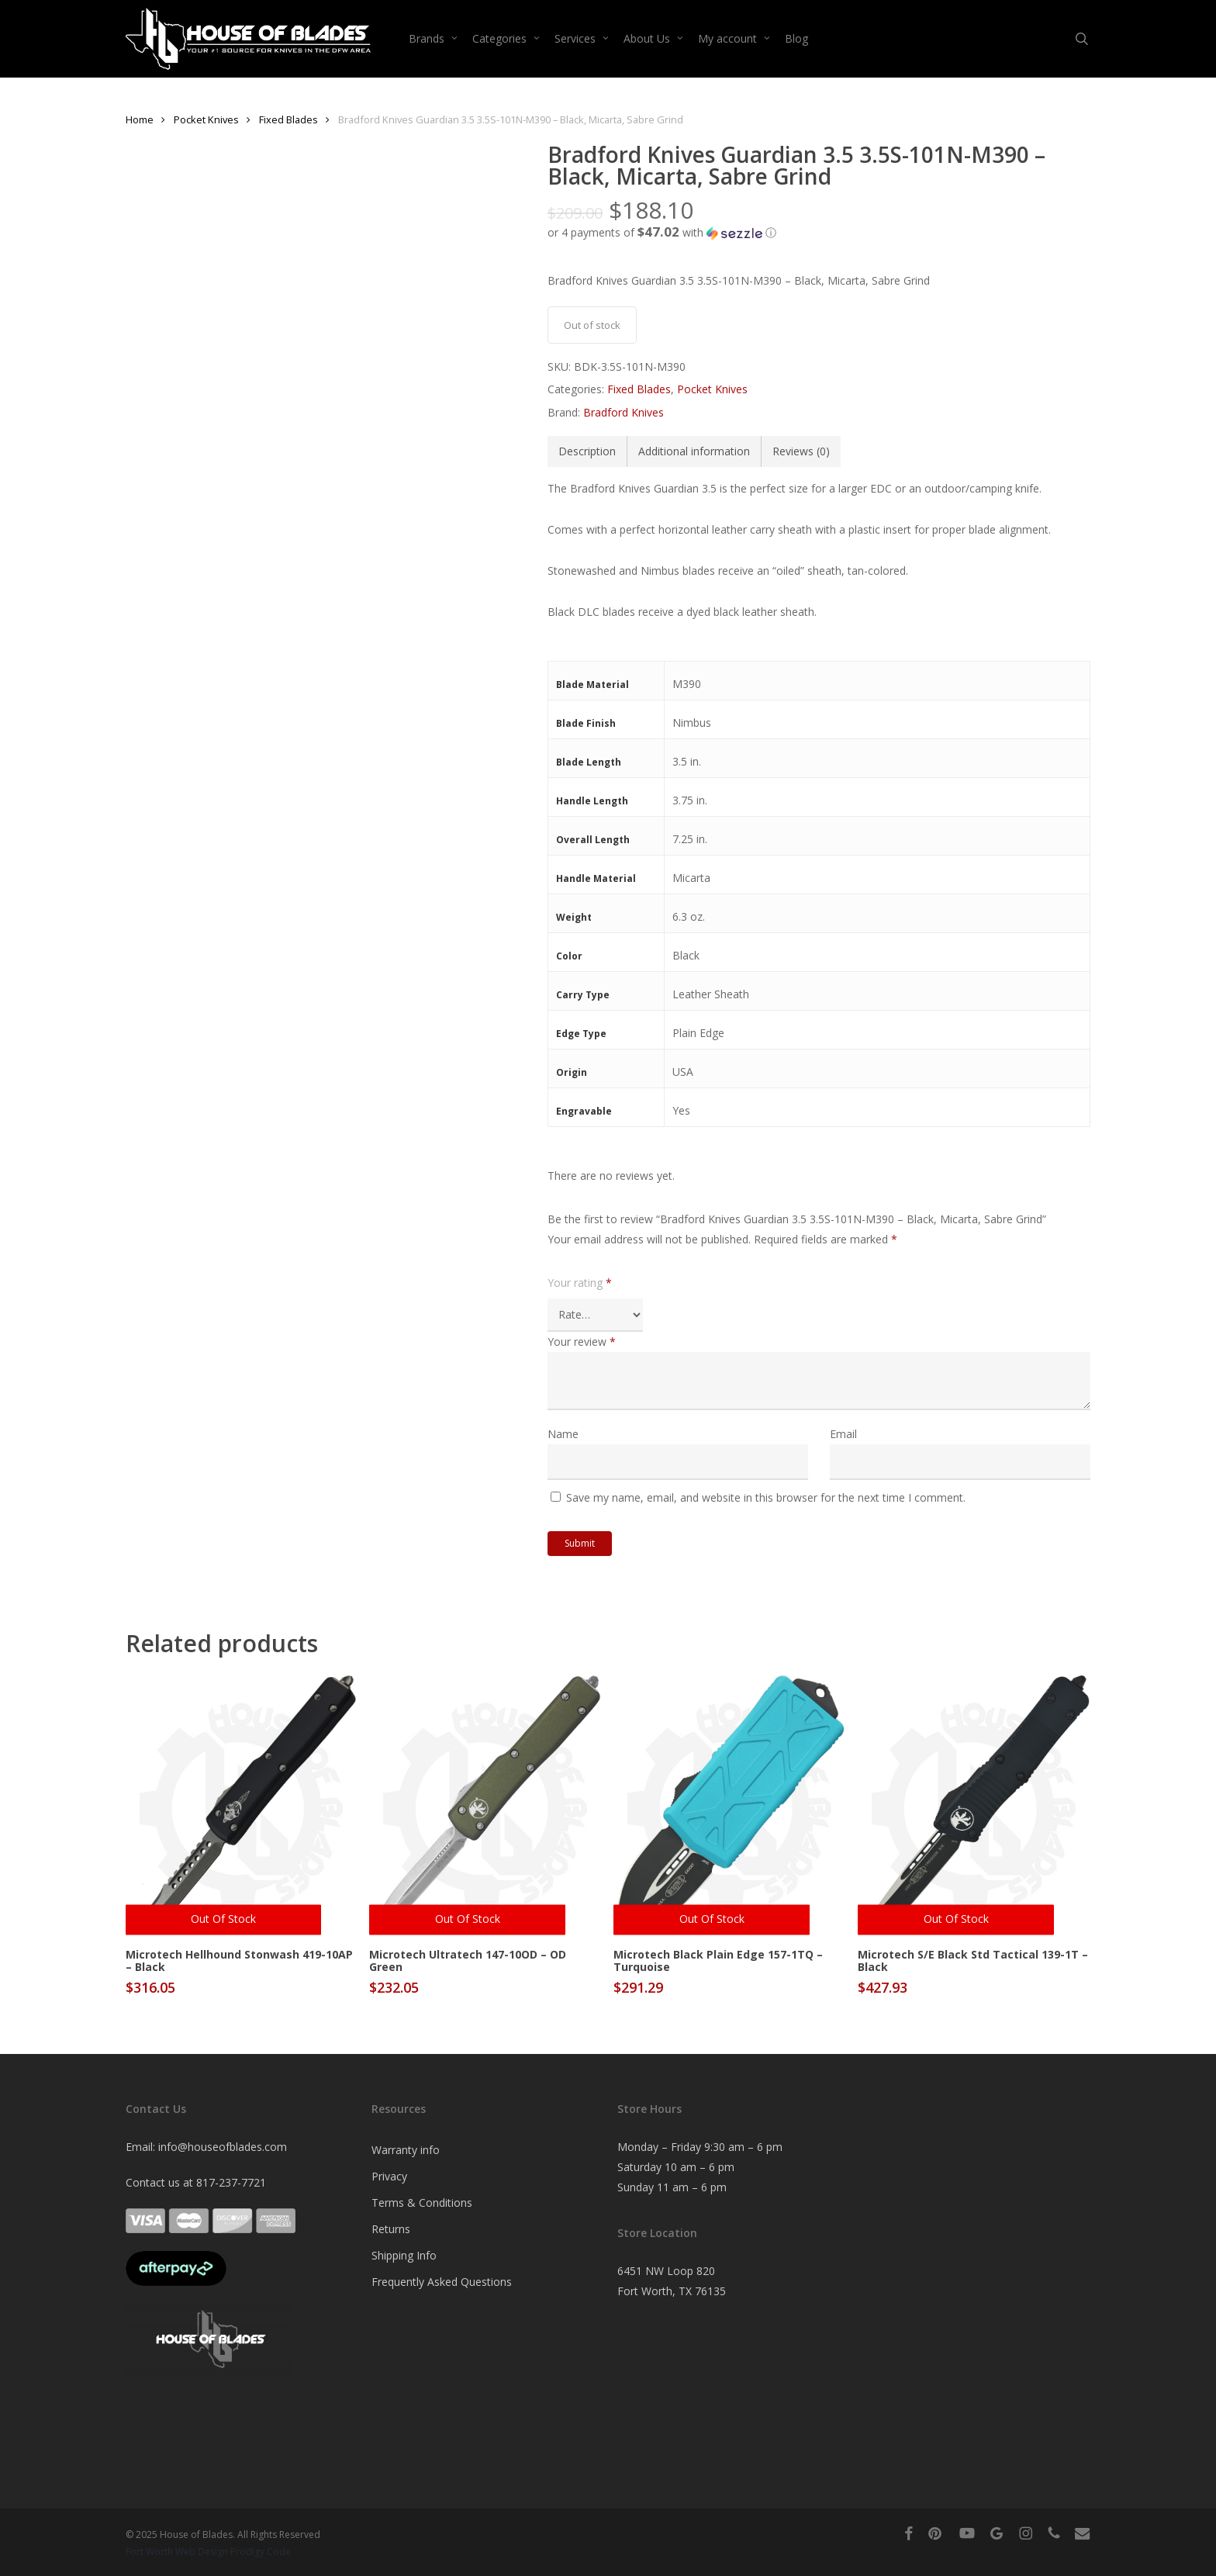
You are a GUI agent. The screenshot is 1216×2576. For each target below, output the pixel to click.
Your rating (580, 1282)
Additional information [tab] (694, 451)
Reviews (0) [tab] (801, 451)
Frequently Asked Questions (441, 2281)
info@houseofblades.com (222, 2146)
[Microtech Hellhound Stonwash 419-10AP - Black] (242, 1805)
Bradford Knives (623, 412)
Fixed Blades (288, 119)
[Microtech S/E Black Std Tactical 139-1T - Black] (974, 1805)
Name (563, 1433)
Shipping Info (404, 2255)
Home (140, 119)
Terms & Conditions (421, 2202)
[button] (819, 232)
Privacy (389, 2176)
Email (843, 1433)
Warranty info (405, 2149)
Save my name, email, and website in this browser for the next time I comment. (766, 1497)
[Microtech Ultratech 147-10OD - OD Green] (485, 1805)
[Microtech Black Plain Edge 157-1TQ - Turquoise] (729, 1805)
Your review (582, 1341)
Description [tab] (587, 451)
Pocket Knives (206, 119)
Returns (390, 2229)
